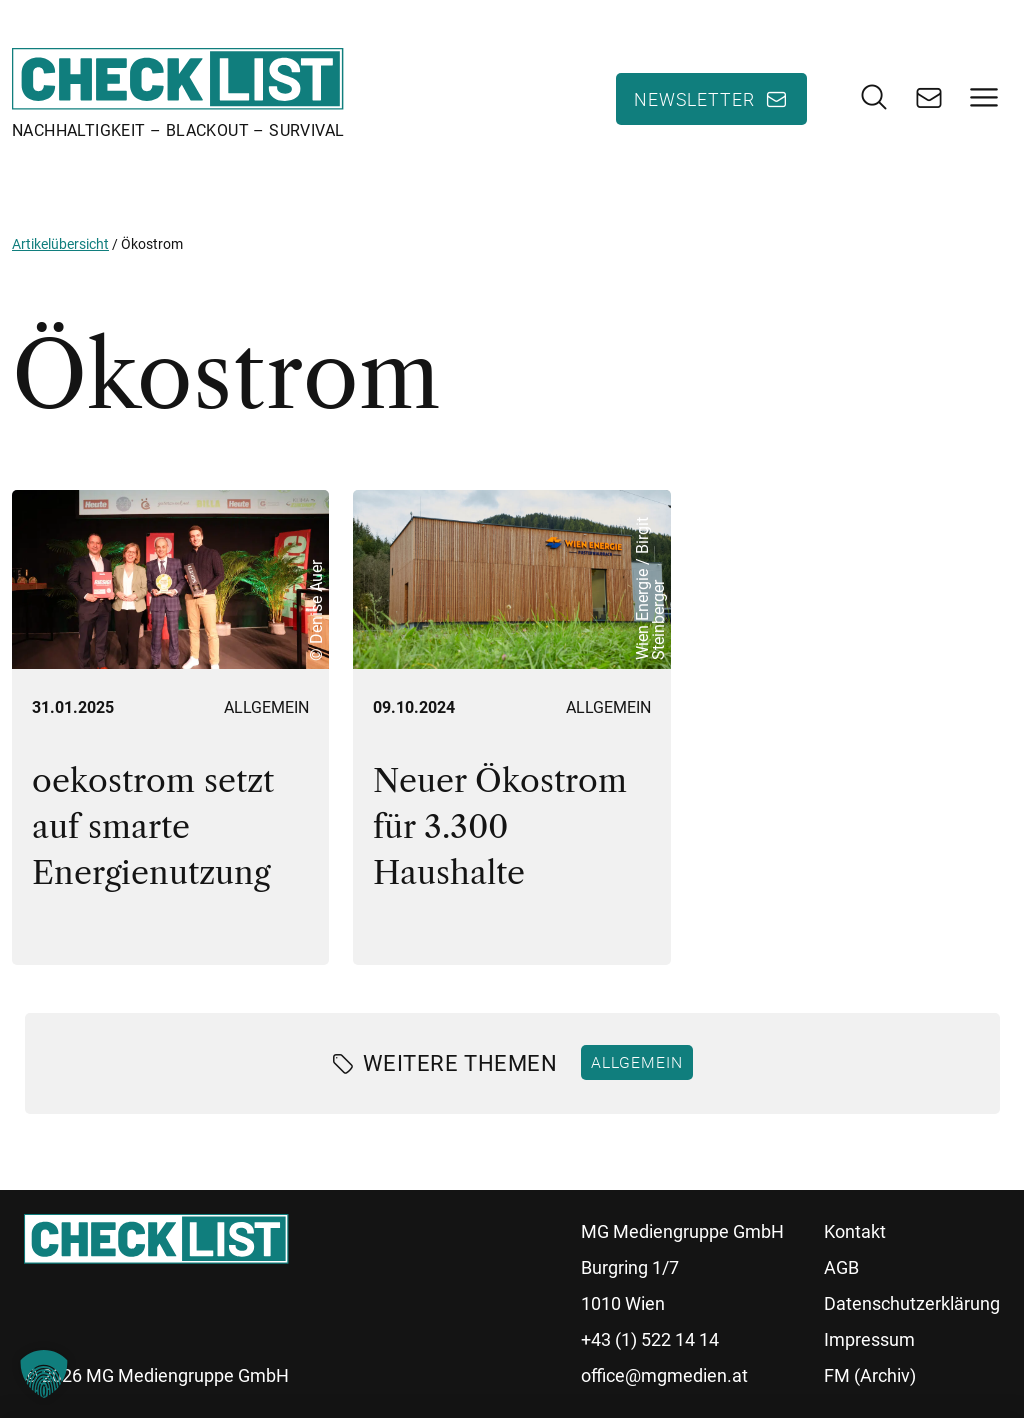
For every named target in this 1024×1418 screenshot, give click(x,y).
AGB (841, 1267)
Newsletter (694, 99)
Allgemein (266, 707)
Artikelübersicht (60, 244)
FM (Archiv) (870, 1375)
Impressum (869, 1339)
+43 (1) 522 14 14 (650, 1339)
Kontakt (855, 1231)
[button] (44, 1374)
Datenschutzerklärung (912, 1303)
